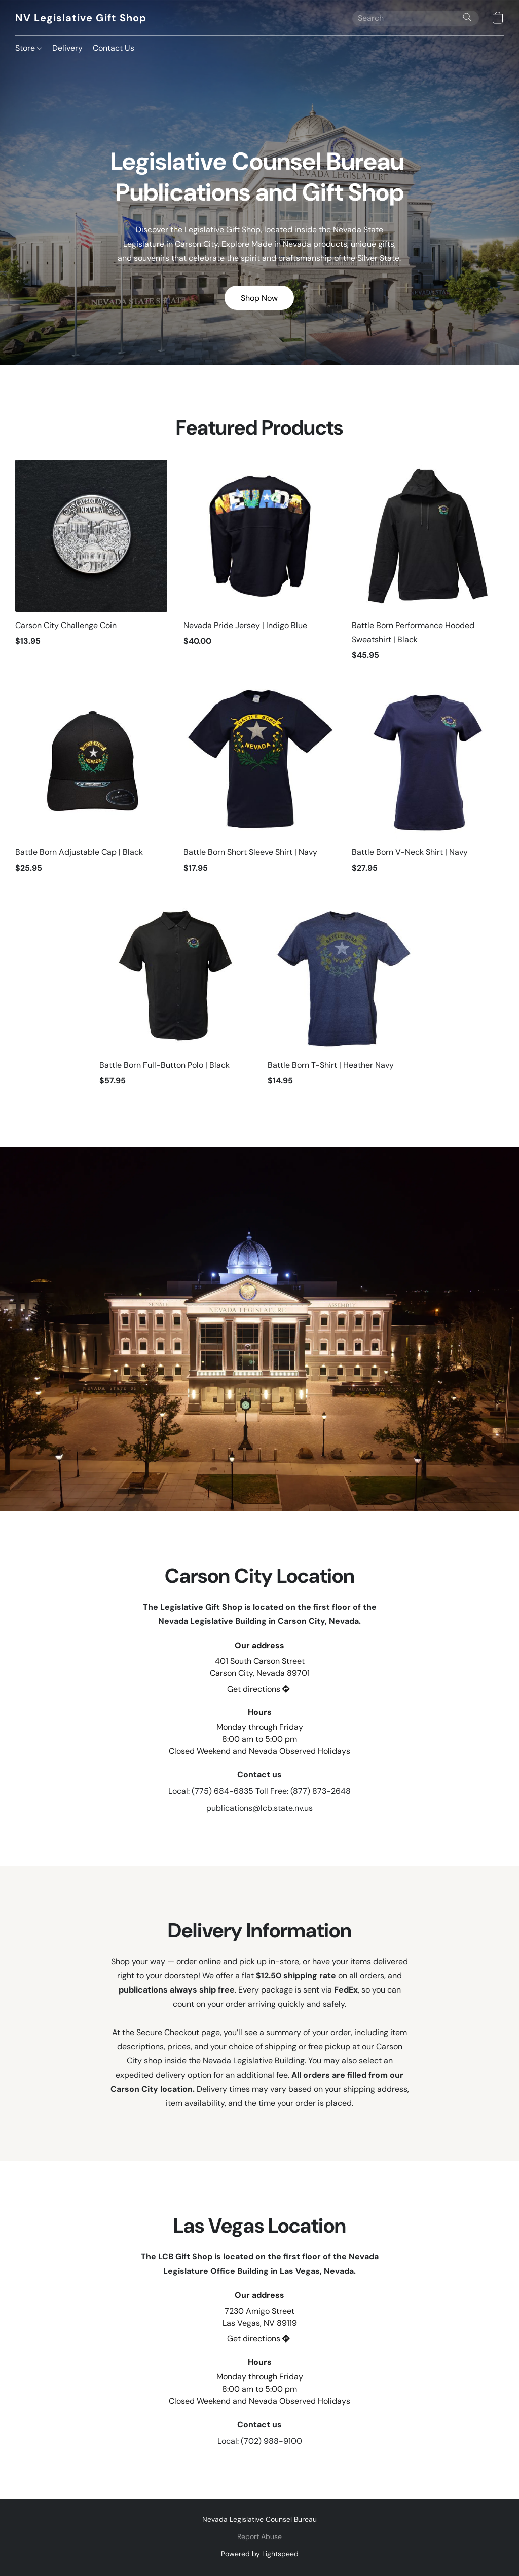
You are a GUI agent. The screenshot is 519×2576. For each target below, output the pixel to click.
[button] (80, 17)
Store (28, 48)
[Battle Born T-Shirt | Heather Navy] (344, 998)
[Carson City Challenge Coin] (91, 565)
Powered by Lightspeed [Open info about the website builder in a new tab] (260, 2553)
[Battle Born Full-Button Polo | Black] (175, 998)
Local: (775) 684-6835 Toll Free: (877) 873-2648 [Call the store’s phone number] (259, 1791)
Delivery (67, 48)
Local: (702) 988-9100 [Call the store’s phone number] (259, 2441)
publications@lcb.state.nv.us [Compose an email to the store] (259, 1808)
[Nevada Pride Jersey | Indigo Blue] (259, 565)
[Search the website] (467, 17)
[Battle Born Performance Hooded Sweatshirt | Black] (428, 565)
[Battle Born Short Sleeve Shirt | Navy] (259, 785)
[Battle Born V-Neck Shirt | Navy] (428, 785)
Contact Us (113, 48)
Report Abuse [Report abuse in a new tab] (259, 2536)
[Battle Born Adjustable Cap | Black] (91, 785)
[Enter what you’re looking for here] (415, 18)
